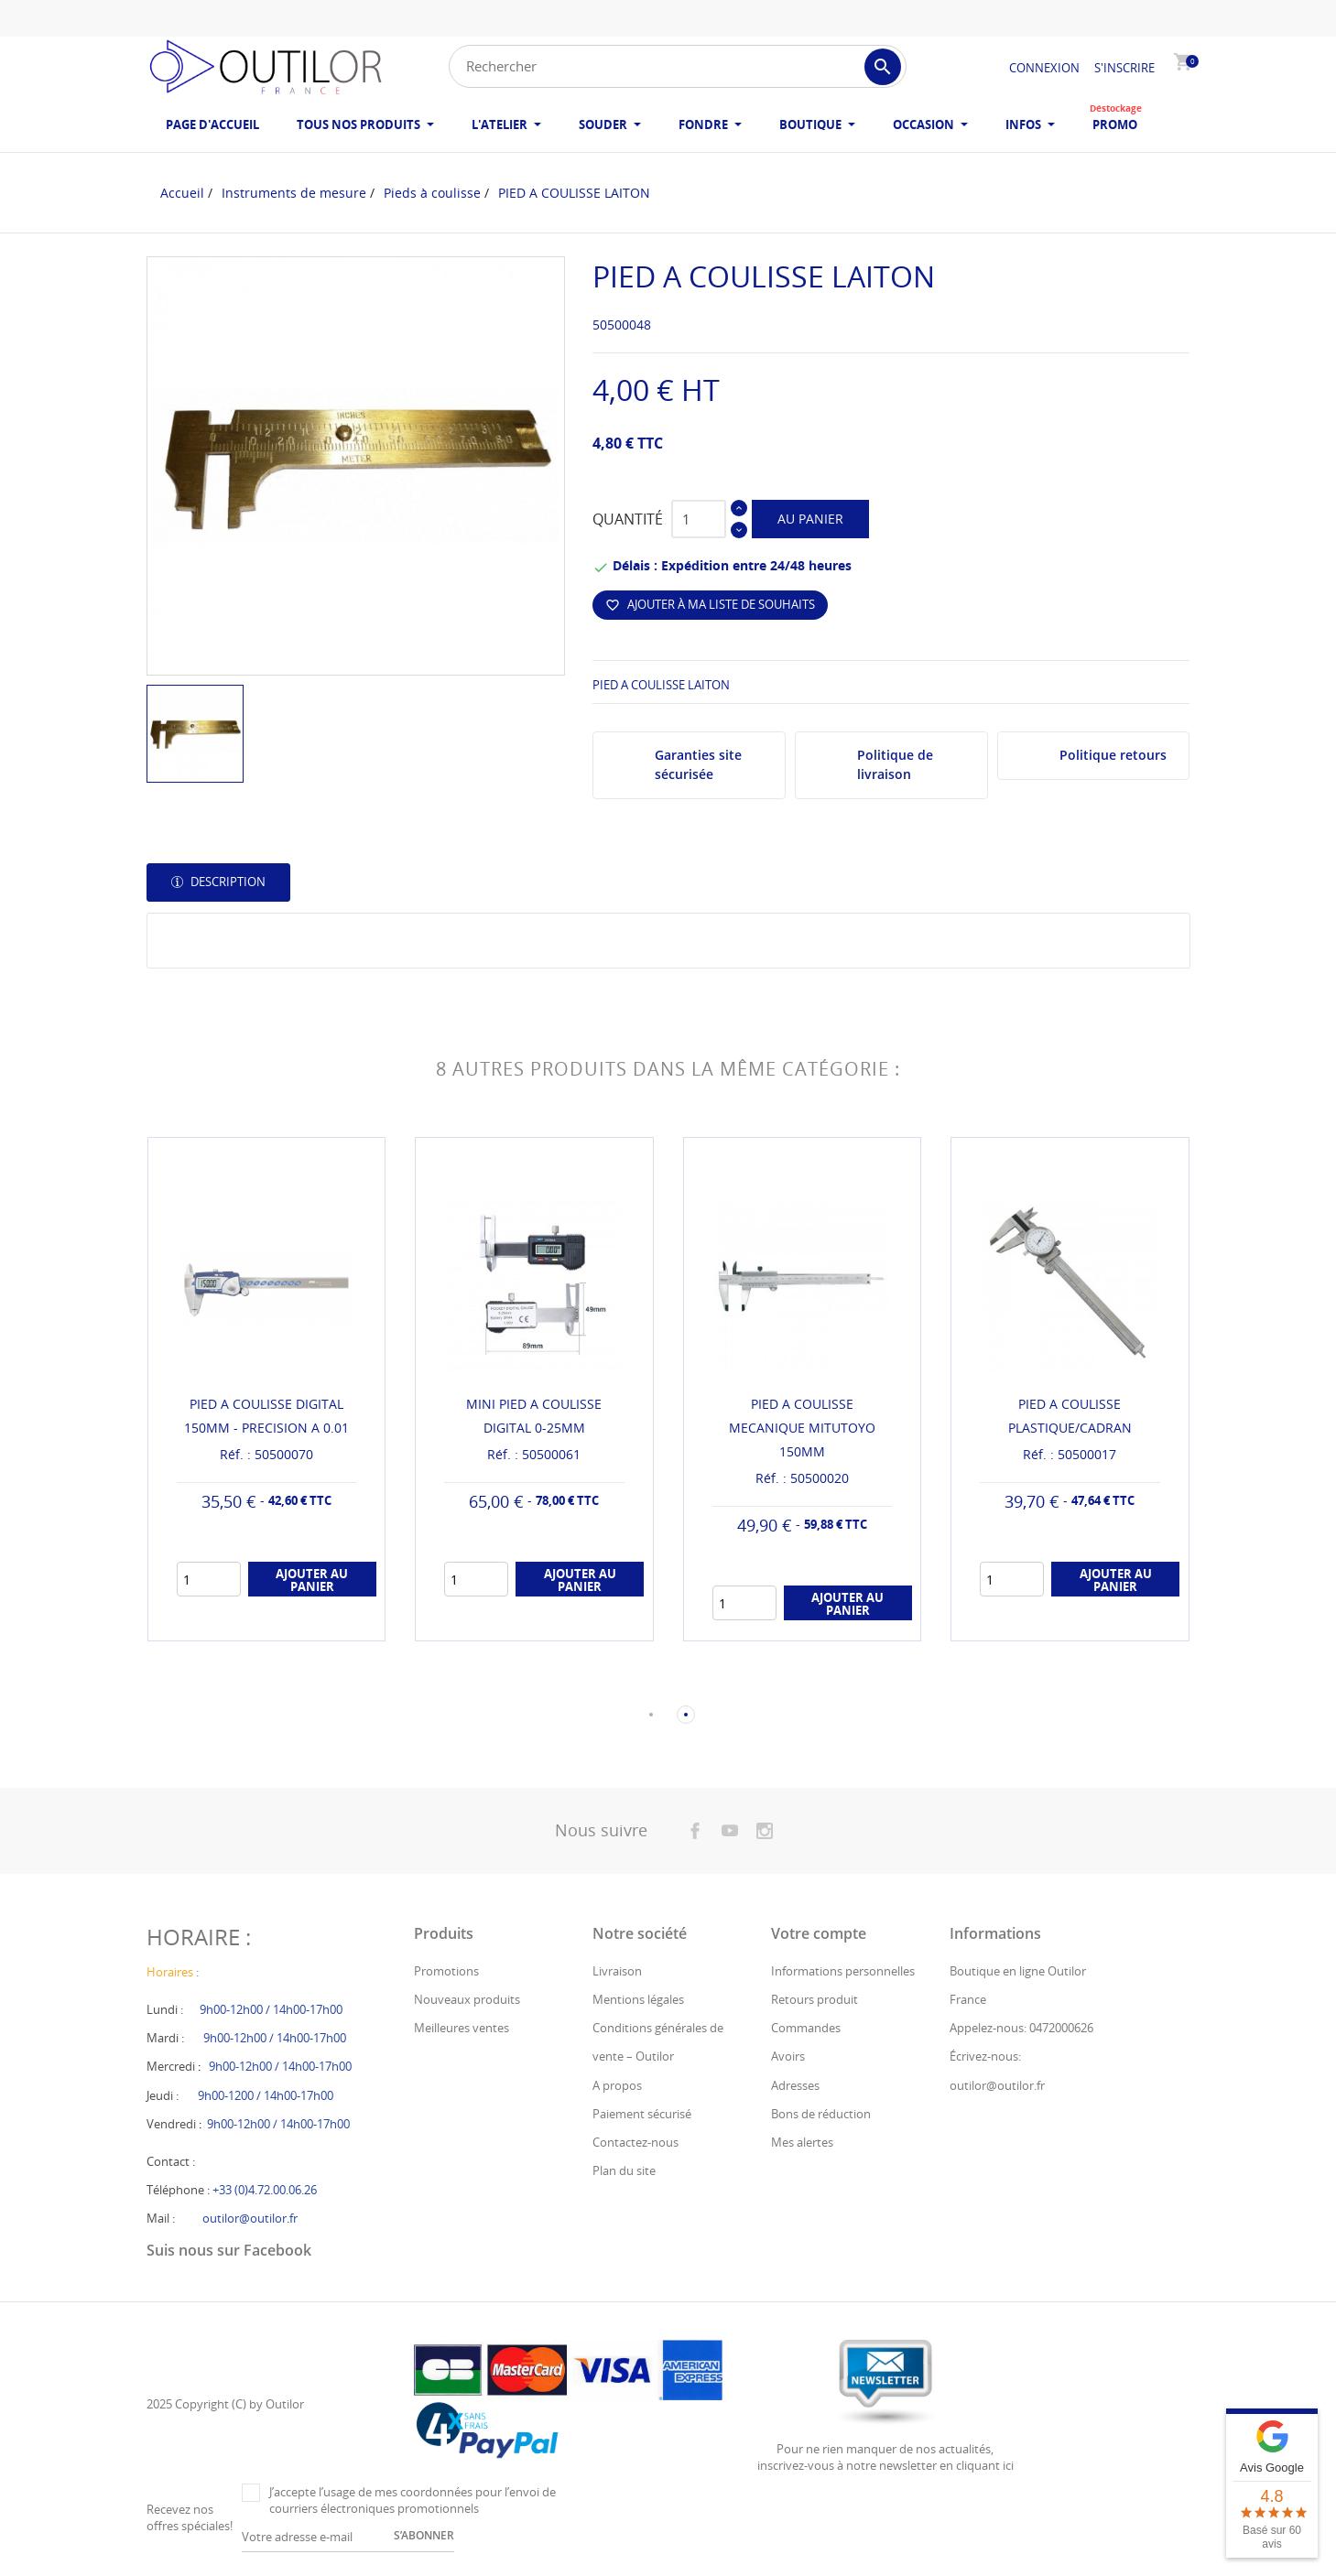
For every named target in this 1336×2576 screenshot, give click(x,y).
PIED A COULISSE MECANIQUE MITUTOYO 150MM (802, 1427)
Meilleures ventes (461, 2027)
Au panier (810, 518)
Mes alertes (802, 2142)
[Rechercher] (678, 66)
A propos (617, 2085)
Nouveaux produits (467, 1999)
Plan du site (624, 2170)
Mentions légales (638, 1999)
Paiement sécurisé (641, 2113)
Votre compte (818, 1933)
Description (227, 881)
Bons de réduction (821, 2113)
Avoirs (788, 2056)
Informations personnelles (843, 1971)
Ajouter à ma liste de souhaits (710, 604)
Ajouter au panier (312, 1580)
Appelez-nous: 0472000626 (1021, 2027)
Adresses (795, 2085)
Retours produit (814, 1999)
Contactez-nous (635, 2142)
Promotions (446, 1971)
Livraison (617, 1971)
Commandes (806, 2027)
